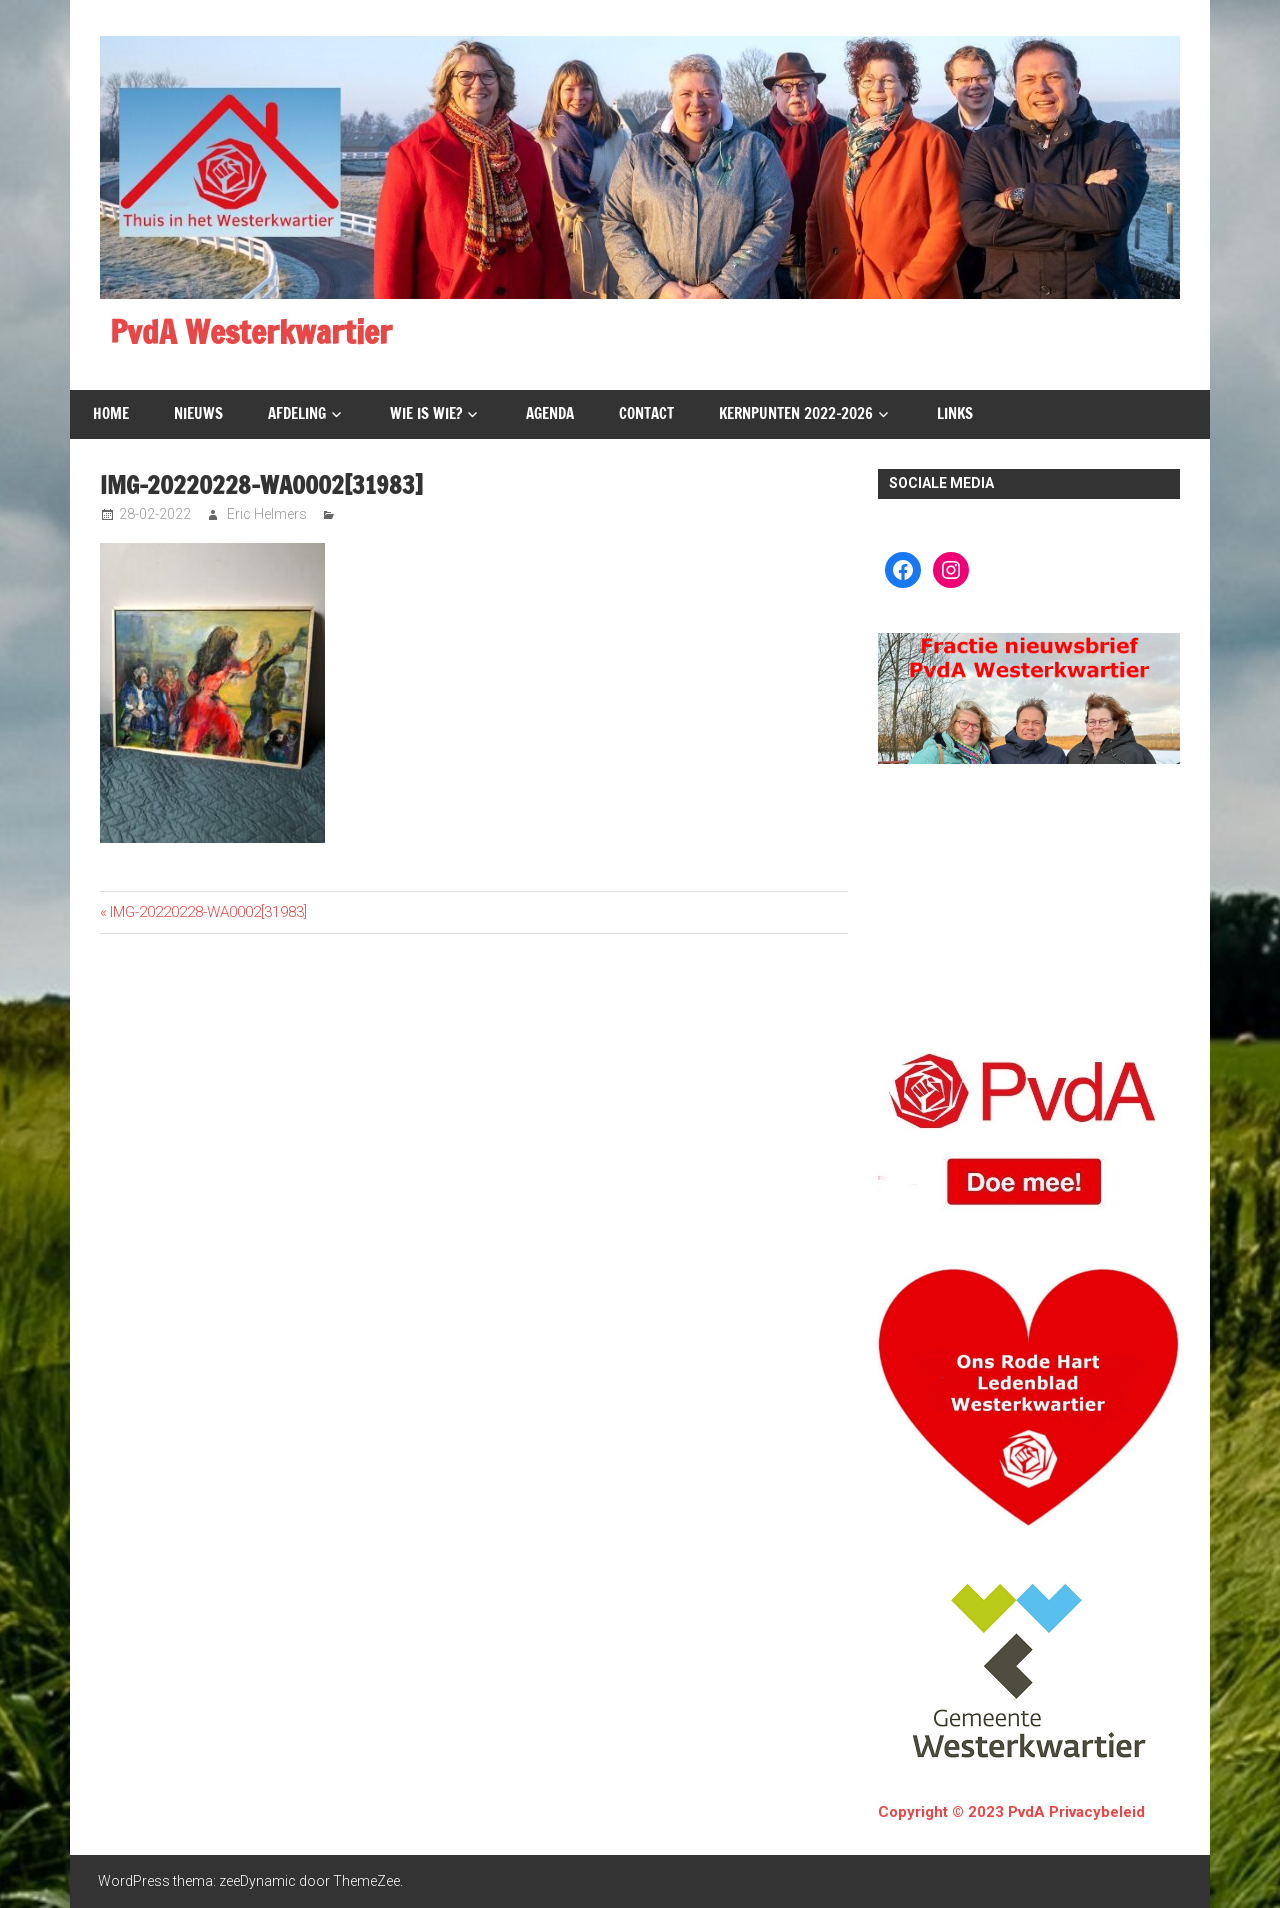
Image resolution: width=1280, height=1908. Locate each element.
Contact (646, 413)
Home (111, 413)
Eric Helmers (267, 514)
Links (955, 413)
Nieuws (198, 413)
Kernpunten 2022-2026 (796, 413)
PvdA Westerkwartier (251, 332)
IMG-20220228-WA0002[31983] (208, 912)
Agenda (550, 413)
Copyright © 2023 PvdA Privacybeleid (1011, 1812)
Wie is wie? (426, 413)
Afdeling (297, 413)
